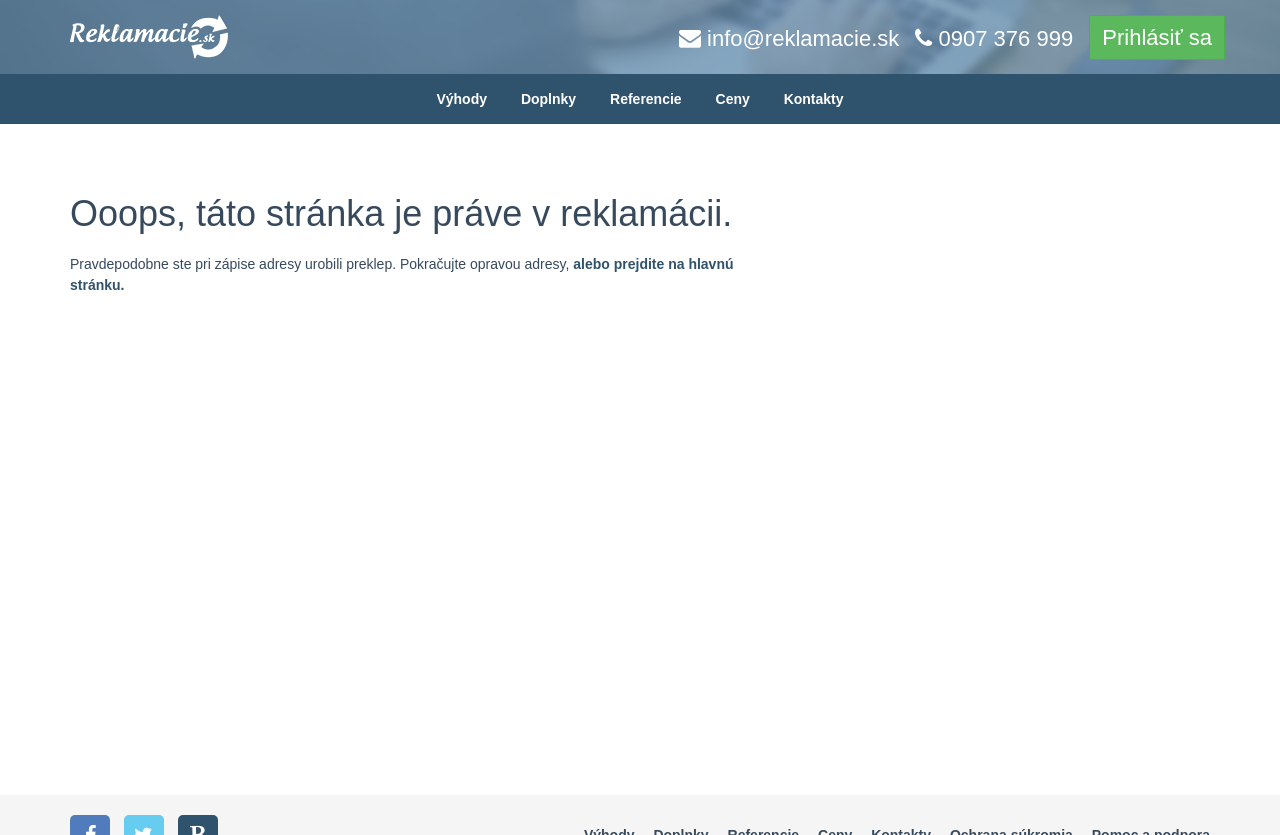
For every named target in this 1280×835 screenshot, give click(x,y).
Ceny (733, 99)
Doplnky (548, 99)
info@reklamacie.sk (789, 38)
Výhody (461, 99)
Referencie (646, 99)
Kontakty (814, 99)
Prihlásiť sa (1157, 37)
